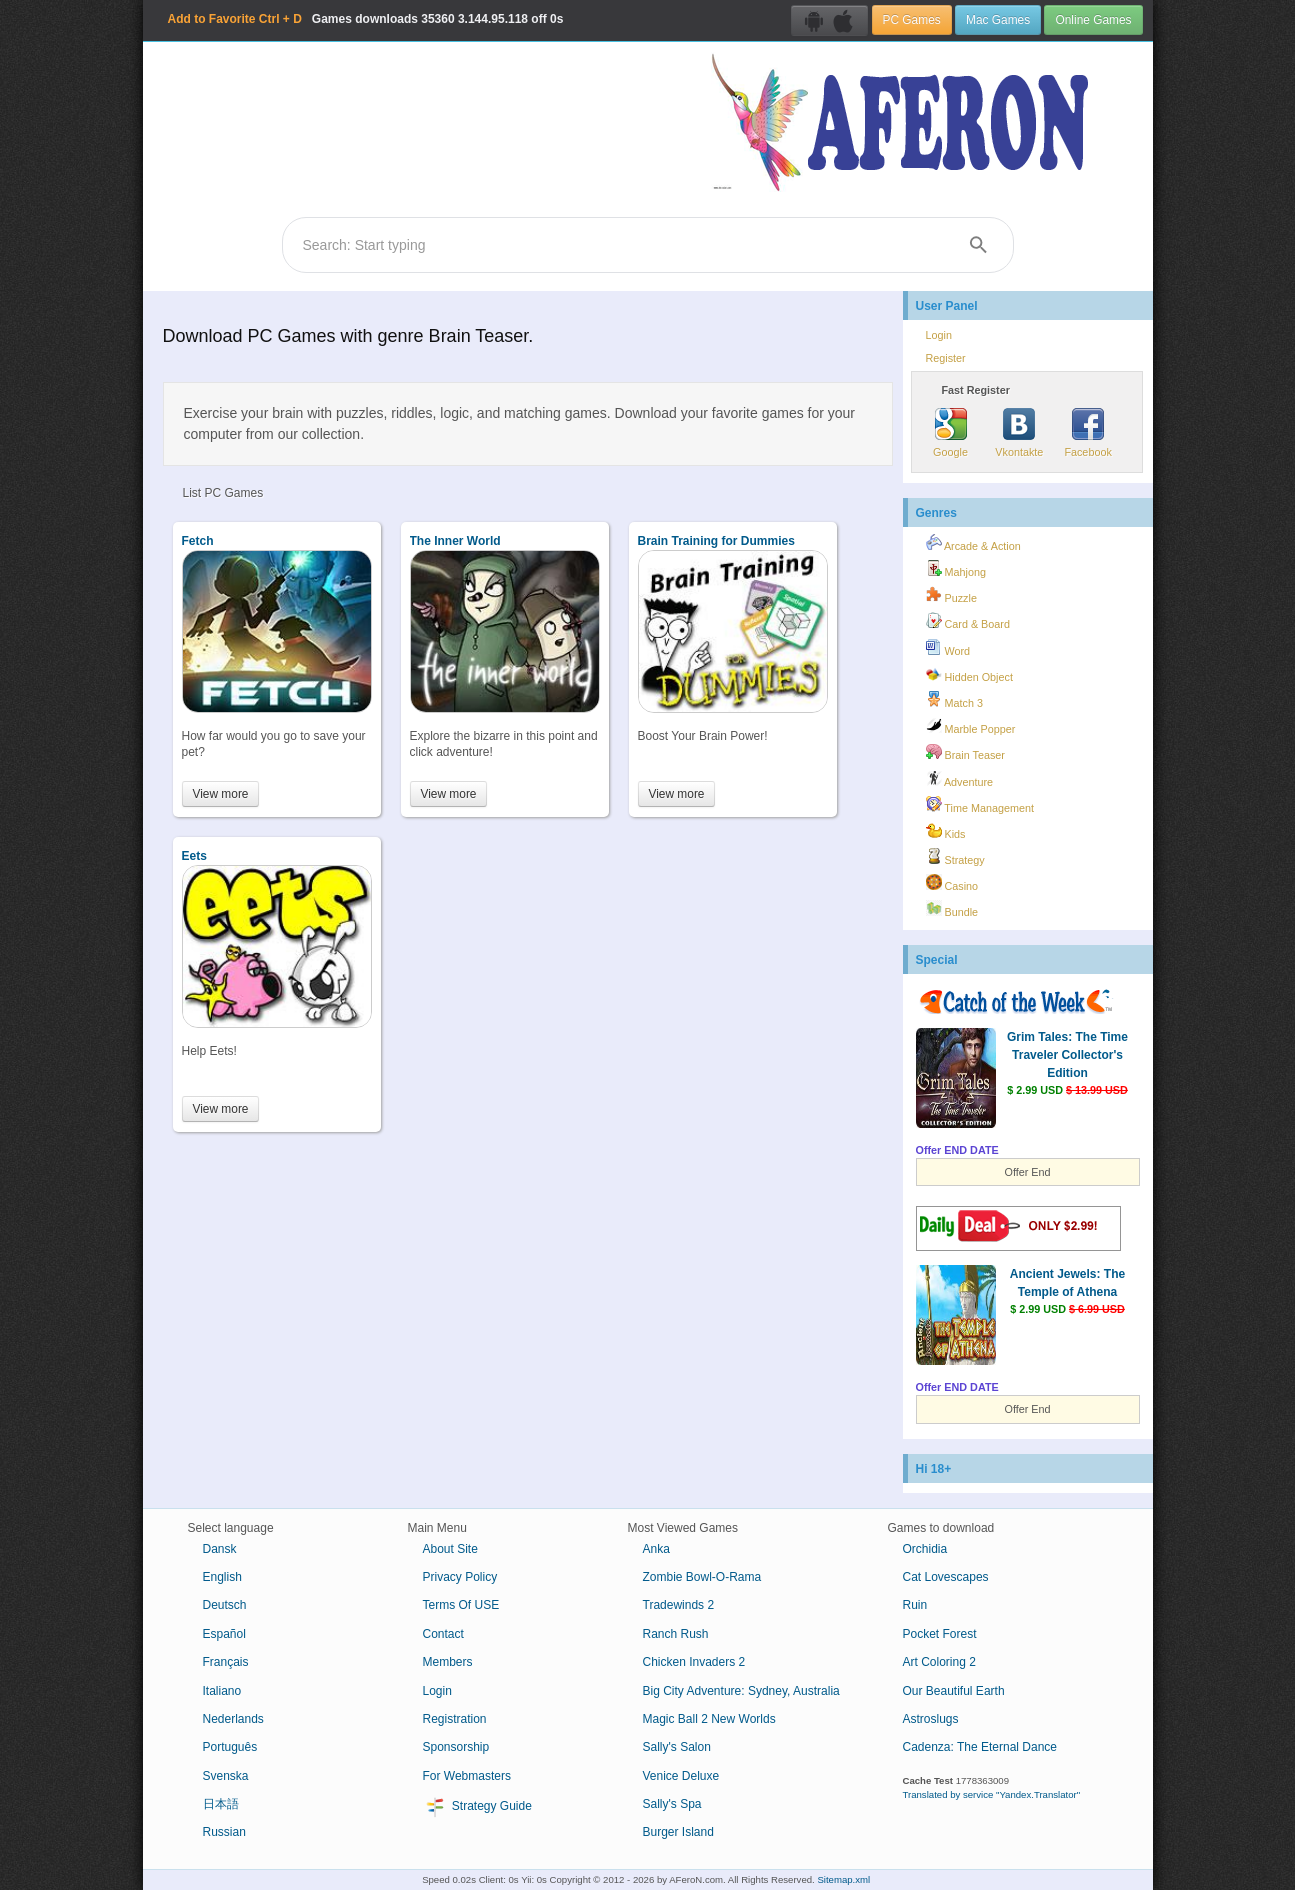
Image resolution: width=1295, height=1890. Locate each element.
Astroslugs (931, 1719)
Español (224, 1634)
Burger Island (678, 1832)
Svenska (226, 1776)
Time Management (980, 805)
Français (226, 1662)
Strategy (955, 857)
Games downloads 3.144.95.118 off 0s (366, 19)
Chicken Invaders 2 (694, 1662)
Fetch (198, 541)
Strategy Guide (477, 1807)
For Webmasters (467, 1776)
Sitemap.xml (843, 1879)
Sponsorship (456, 1747)
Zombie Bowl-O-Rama (702, 1577)
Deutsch (225, 1605)
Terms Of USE (461, 1605)
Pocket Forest (940, 1634)
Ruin (915, 1605)
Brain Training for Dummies (716, 541)
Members (448, 1662)
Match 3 (954, 700)
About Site (450, 1549)
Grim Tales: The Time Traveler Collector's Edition (1067, 1055)
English (222, 1577)
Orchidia (925, 1549)
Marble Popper (971, 726)
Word (948, 648)
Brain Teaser (965, 752)
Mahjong (956, 569)
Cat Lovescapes (946, 1577)
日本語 (221, 1804)
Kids (946, 831)
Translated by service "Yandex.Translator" (992, 1794)
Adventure (960, 779)
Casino (952, 883)
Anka (656, 1549)
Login (939, 335)
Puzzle (951, 595)
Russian (224, 1832)
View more (221, 794)
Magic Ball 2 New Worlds (709, 1719)
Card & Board (968, 621)
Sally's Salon (677, 1747)
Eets (194, 856)
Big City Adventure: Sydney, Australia (741, 1691)
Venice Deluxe (681, 1776)
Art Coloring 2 (939, 1662)
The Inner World (455, 541)
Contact (443, 1634)
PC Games (912, 20)
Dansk (220, 1549)
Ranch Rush (676, 1634)
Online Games (1093, 20)
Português (230, 1747)
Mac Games (998, 20)
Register (946, 358)
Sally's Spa (672, 1804)
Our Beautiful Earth (954, 1691)
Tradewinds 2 (679, 1605)
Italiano (222, 1691)
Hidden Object (969, 674)
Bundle (952, 909)
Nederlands (233, 1719)
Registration (455, 1719)
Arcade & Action (973, 543)
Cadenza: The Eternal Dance (980, 1747)
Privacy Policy (460, 1577)
